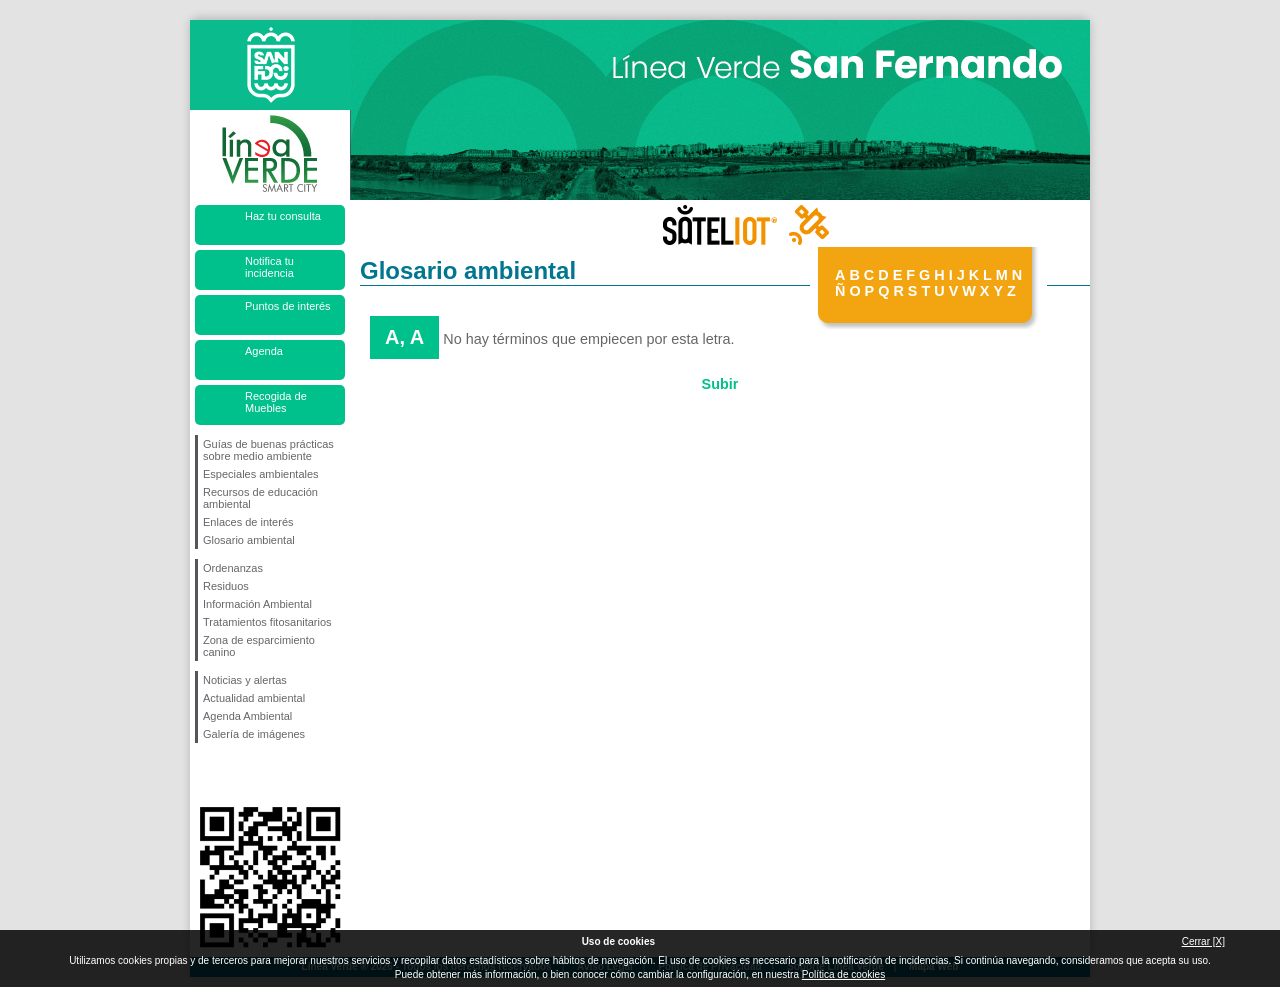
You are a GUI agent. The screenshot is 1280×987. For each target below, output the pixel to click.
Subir (720, 384)
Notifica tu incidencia (269, 267)
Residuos (226, 586)
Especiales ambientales (261, 474)
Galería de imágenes (254, 734)
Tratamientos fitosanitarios (267, 622)
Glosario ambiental (249, 540)
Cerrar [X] (1203, 941)
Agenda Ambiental (247, 716)
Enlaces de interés (248, 522)
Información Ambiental (257, 604)
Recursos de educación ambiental (260, 498)
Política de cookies (843, 974)
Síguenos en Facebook (207, 775)
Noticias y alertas (245, 680)
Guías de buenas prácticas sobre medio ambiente (268, 450)
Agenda (264, 351)
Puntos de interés (288, 306)
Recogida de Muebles (276, 402)
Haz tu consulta (283, 216)
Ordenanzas (233, 568)
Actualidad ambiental (254, 698)
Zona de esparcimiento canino (259, 646)
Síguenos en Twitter (240, 775)
